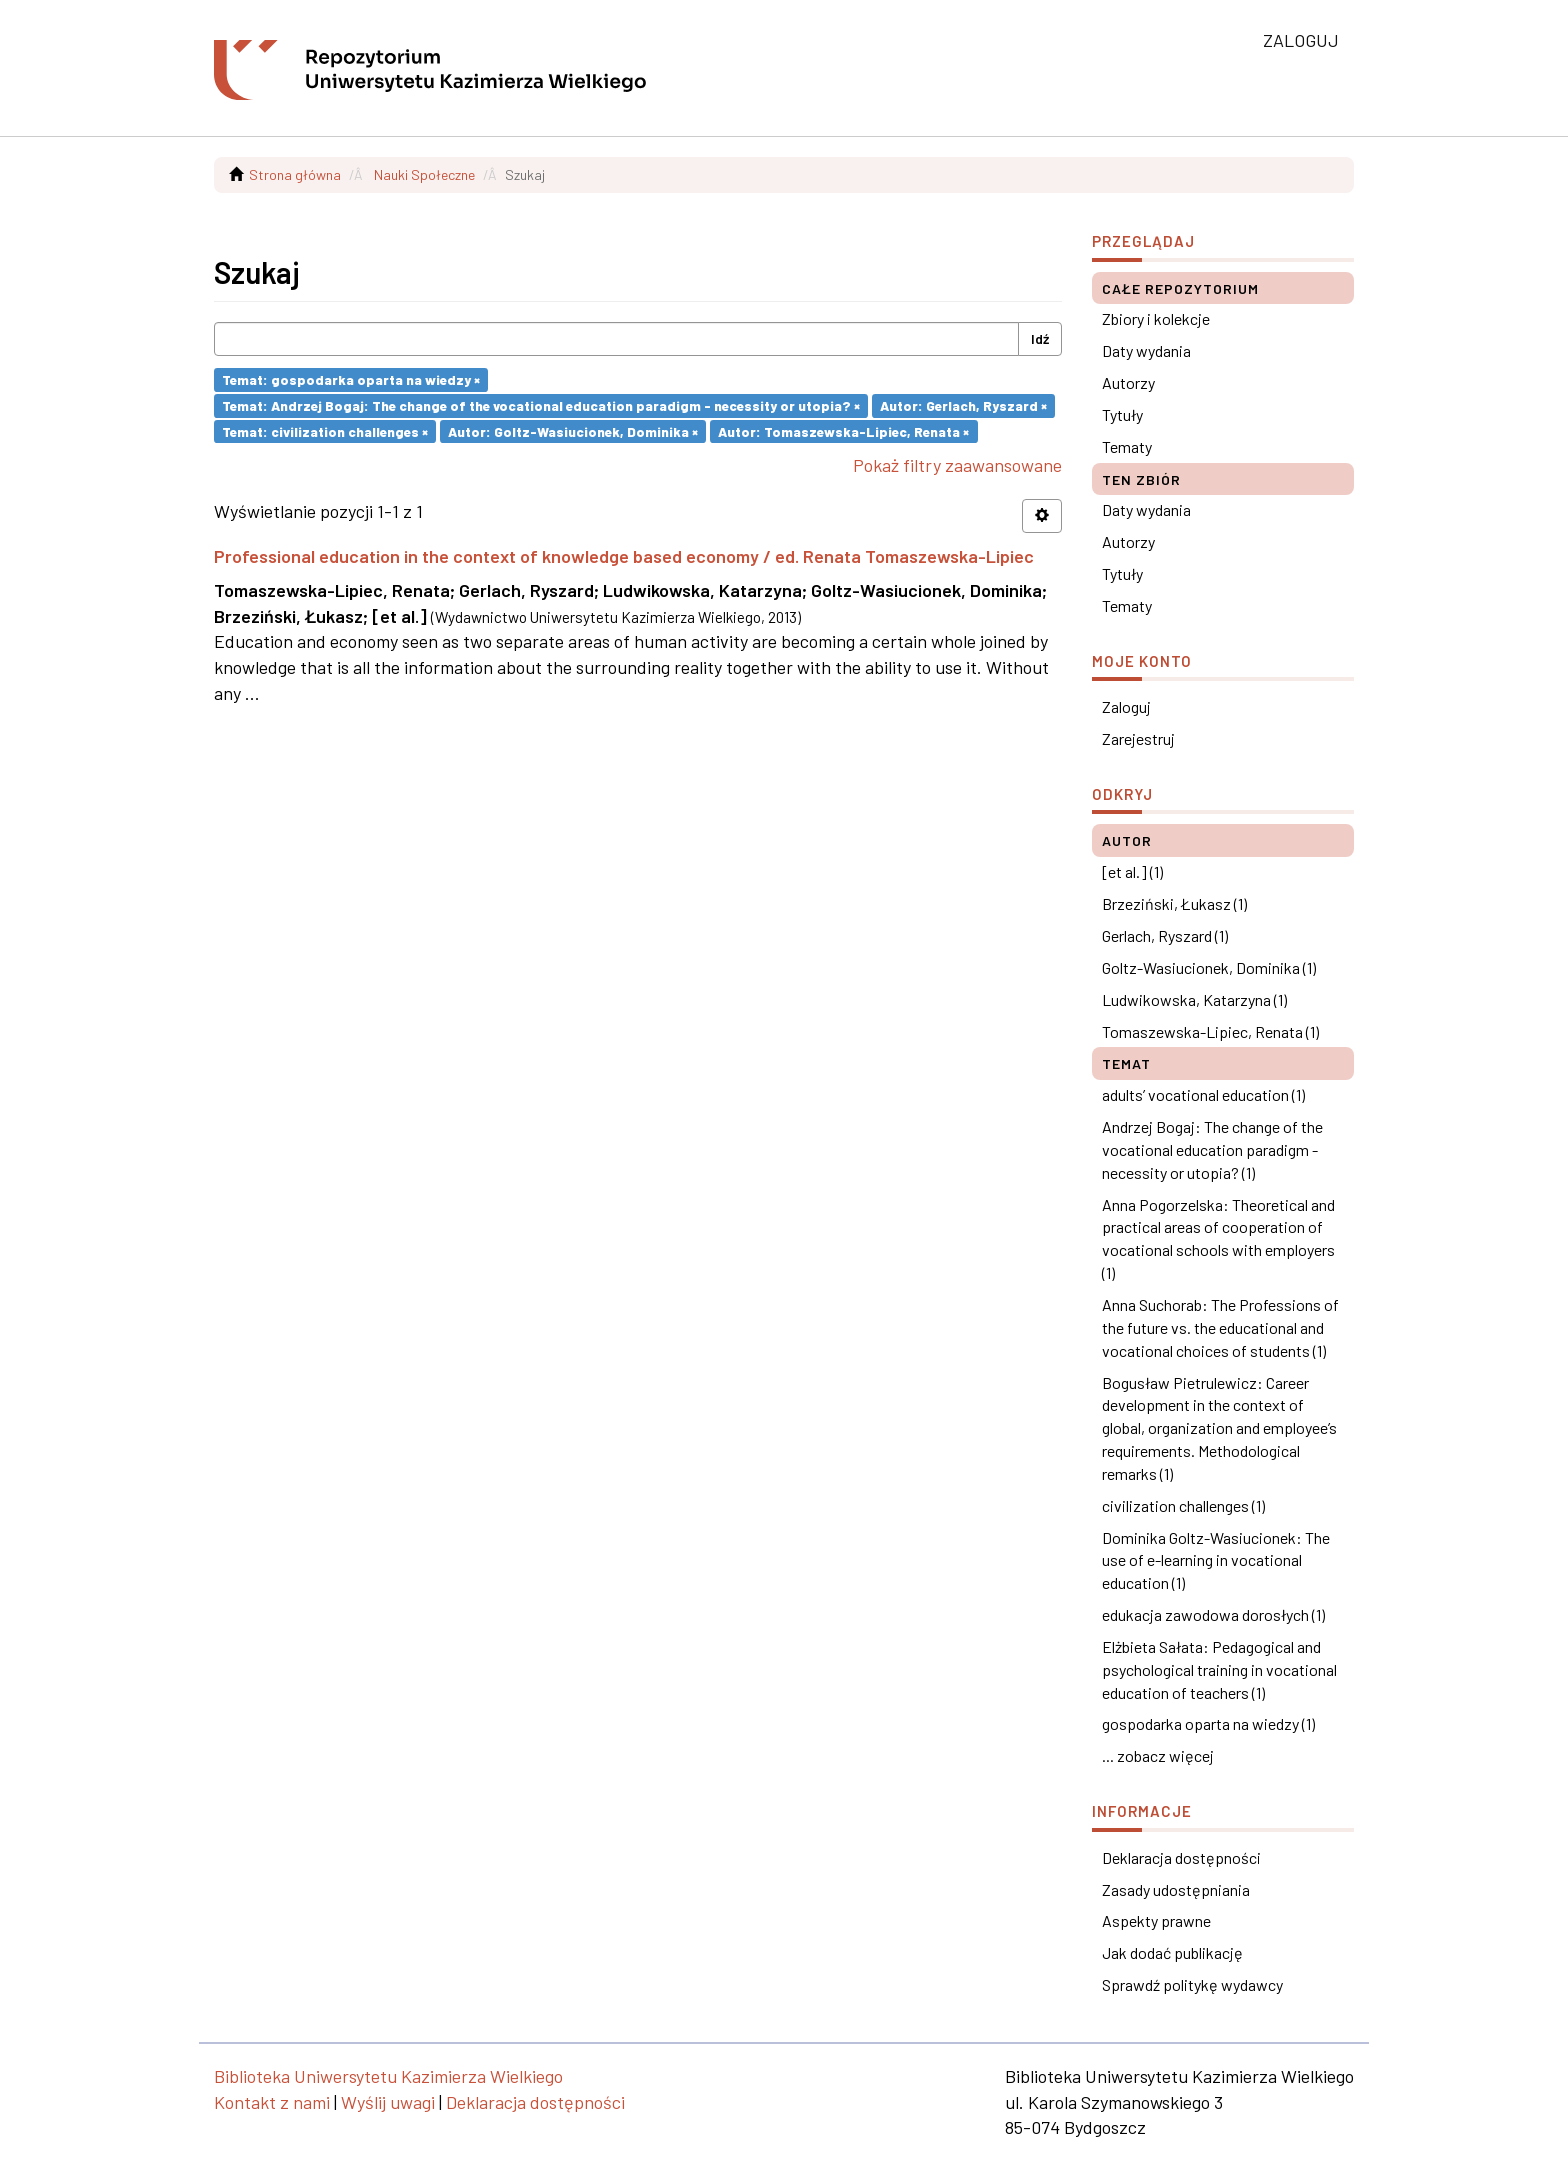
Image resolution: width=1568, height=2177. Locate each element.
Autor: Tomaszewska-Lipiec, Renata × (843, 430)
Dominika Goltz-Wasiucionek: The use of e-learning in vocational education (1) (1216, 1560)
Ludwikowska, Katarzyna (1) (1194, 999)
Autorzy (1128, 382)
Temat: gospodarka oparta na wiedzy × (351, 379)
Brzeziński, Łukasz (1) (1174, 903)
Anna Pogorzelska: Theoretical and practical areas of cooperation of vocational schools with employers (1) (1218, 1239)
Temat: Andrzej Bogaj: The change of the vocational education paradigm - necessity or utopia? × (541, 405)
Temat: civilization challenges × (325, 430)
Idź (1040, 338)
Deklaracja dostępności (1181, 1857)
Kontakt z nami (272, 2102)
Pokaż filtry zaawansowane (957, 465)
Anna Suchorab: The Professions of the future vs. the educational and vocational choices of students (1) (1220, 1327)
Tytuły (1122, 414)
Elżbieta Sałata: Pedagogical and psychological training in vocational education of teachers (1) (1219, 1669)
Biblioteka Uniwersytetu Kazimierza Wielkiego (388, 2076)
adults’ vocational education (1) (1203, 1094)
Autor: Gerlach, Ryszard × (963, 405)
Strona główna (295, 174)
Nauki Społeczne (424, 174)
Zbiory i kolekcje (1156, 318)
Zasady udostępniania (1176, 1889)
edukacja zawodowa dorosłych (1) (1213, 1614)
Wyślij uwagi (388, 2102)
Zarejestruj (1138, 738)
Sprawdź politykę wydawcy (1192, 1984)
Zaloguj (1126, 706)
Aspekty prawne (1156, 1920)
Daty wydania (1146, 350)
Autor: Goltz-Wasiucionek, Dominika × (573, 430)
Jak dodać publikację (1172, 1952)
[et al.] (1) (1132, 871)
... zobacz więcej (1158, 1755)
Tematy (1127, 446)
